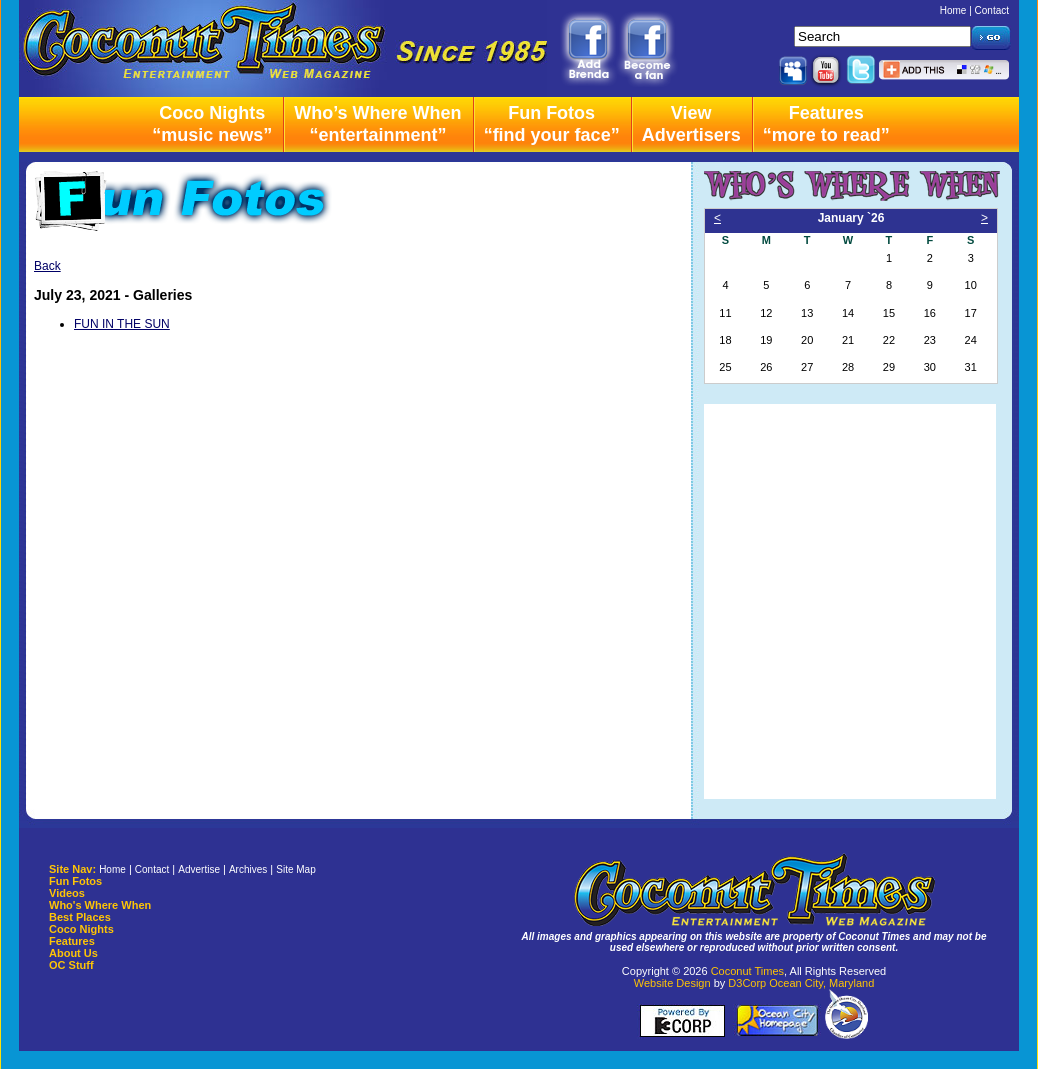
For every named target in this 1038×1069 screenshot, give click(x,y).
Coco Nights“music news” (212, 124)
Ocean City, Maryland (821, 983)
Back (47, 266)
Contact (992, 10)
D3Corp (747, 983)
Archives (248, 869)
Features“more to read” (826, 124)
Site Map (295, 869)
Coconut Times (747, 971)
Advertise (199, 869)
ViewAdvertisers (691, 124)
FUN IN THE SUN (122, 324)
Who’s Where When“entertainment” (377, 124)
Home (953, 10)
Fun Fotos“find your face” (552, 124)
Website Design (672, 983)
